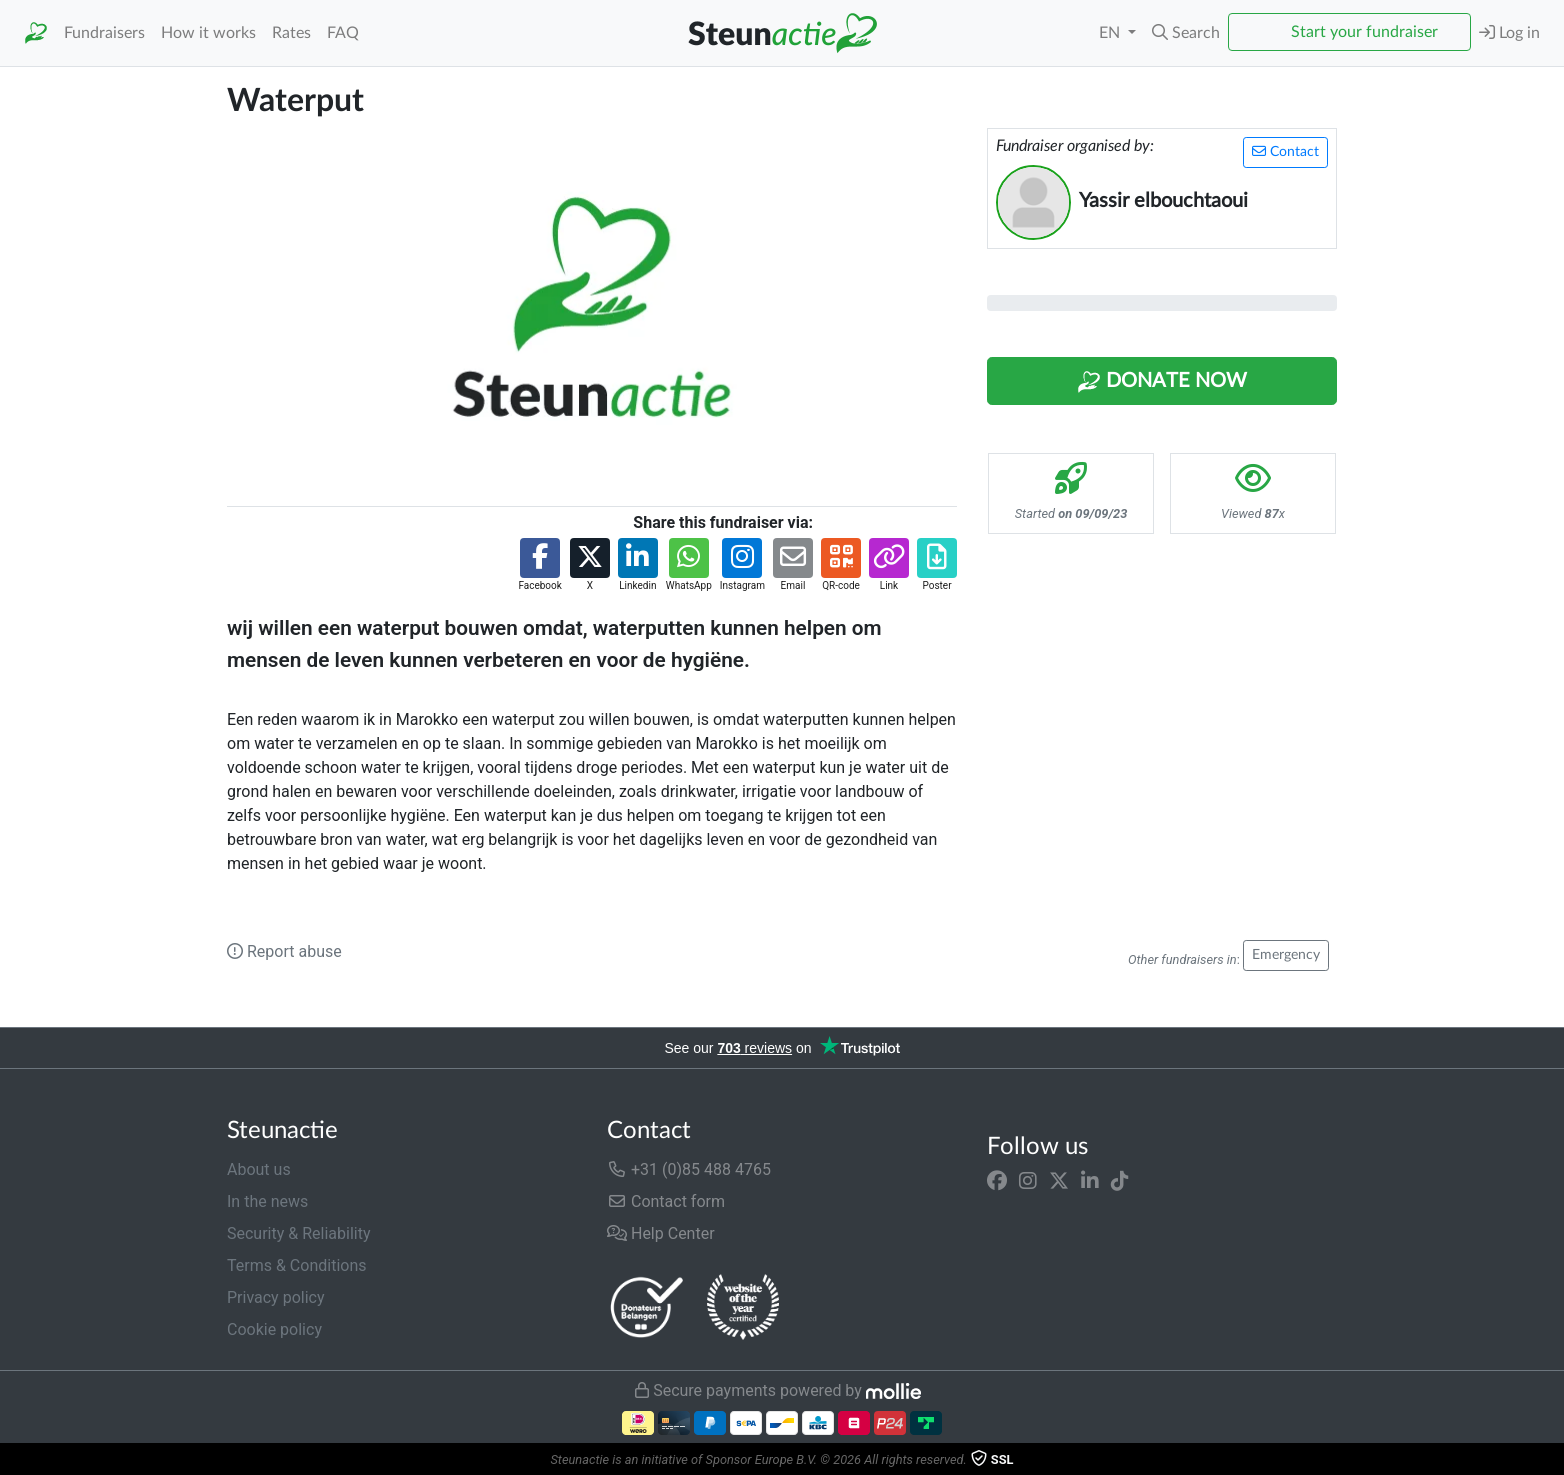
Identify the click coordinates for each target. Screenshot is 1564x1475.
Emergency (1286, 955)
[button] (1186, 33)
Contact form (666, 1201)
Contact (1285, 151)
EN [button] (1111, 33)
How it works (208, 33)
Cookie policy (274, 1329)
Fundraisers (104, 33)
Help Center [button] (661, 1233)
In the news (267, 1201)
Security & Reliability (298, 1233)
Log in (1509, 32)
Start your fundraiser (1364, 32)
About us (259, 1169)
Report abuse (284, 951)
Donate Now (1162, 382)
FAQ (343, 33)
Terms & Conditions (297, 1265)
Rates (291, 33)
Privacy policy (276, 1297)
